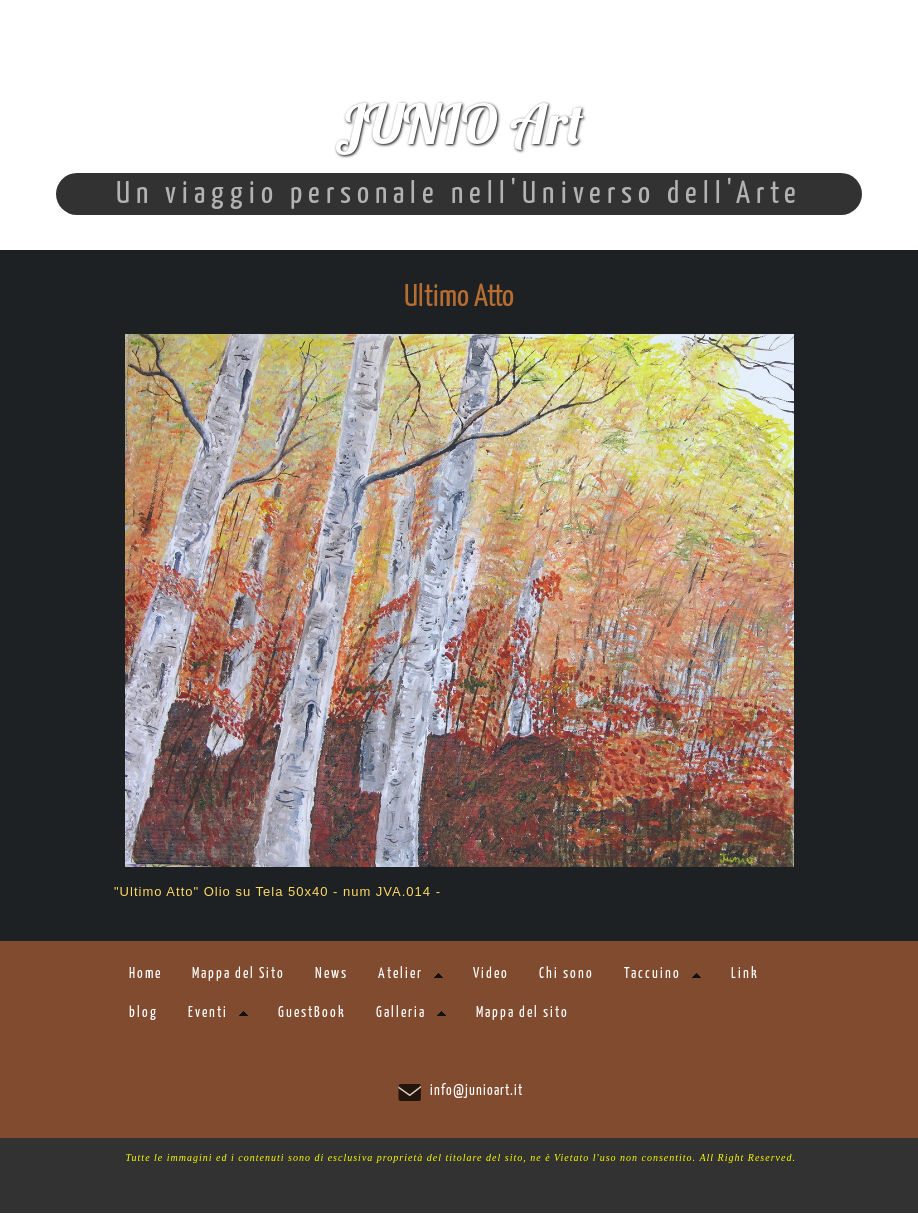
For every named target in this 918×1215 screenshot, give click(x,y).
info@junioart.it (476, 1093)
